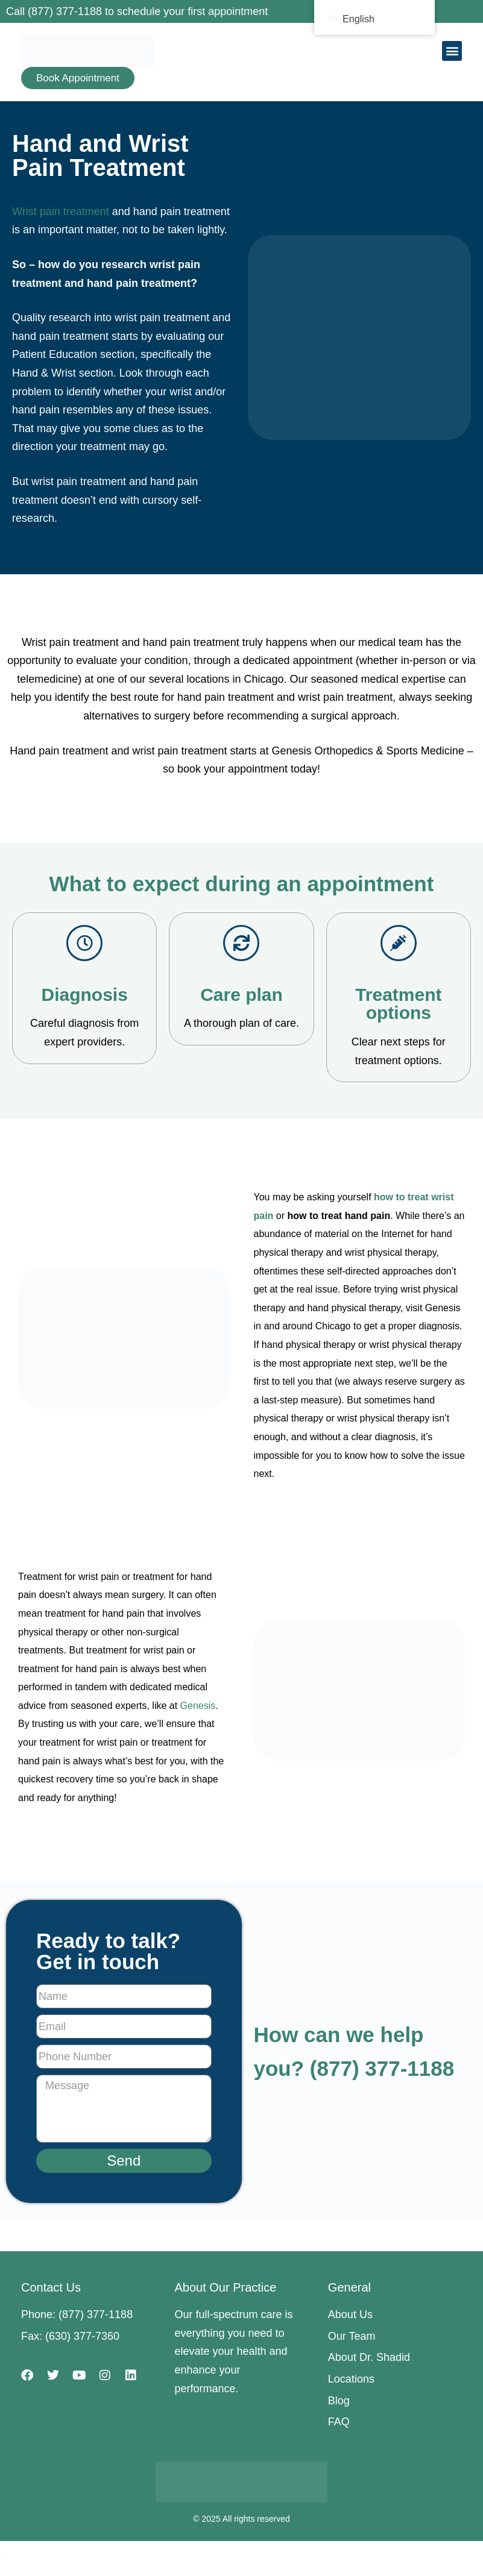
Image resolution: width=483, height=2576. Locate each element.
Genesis (198, 1705)
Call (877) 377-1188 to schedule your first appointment (137, 11)
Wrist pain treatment (60, 211)
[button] (452, 51)
